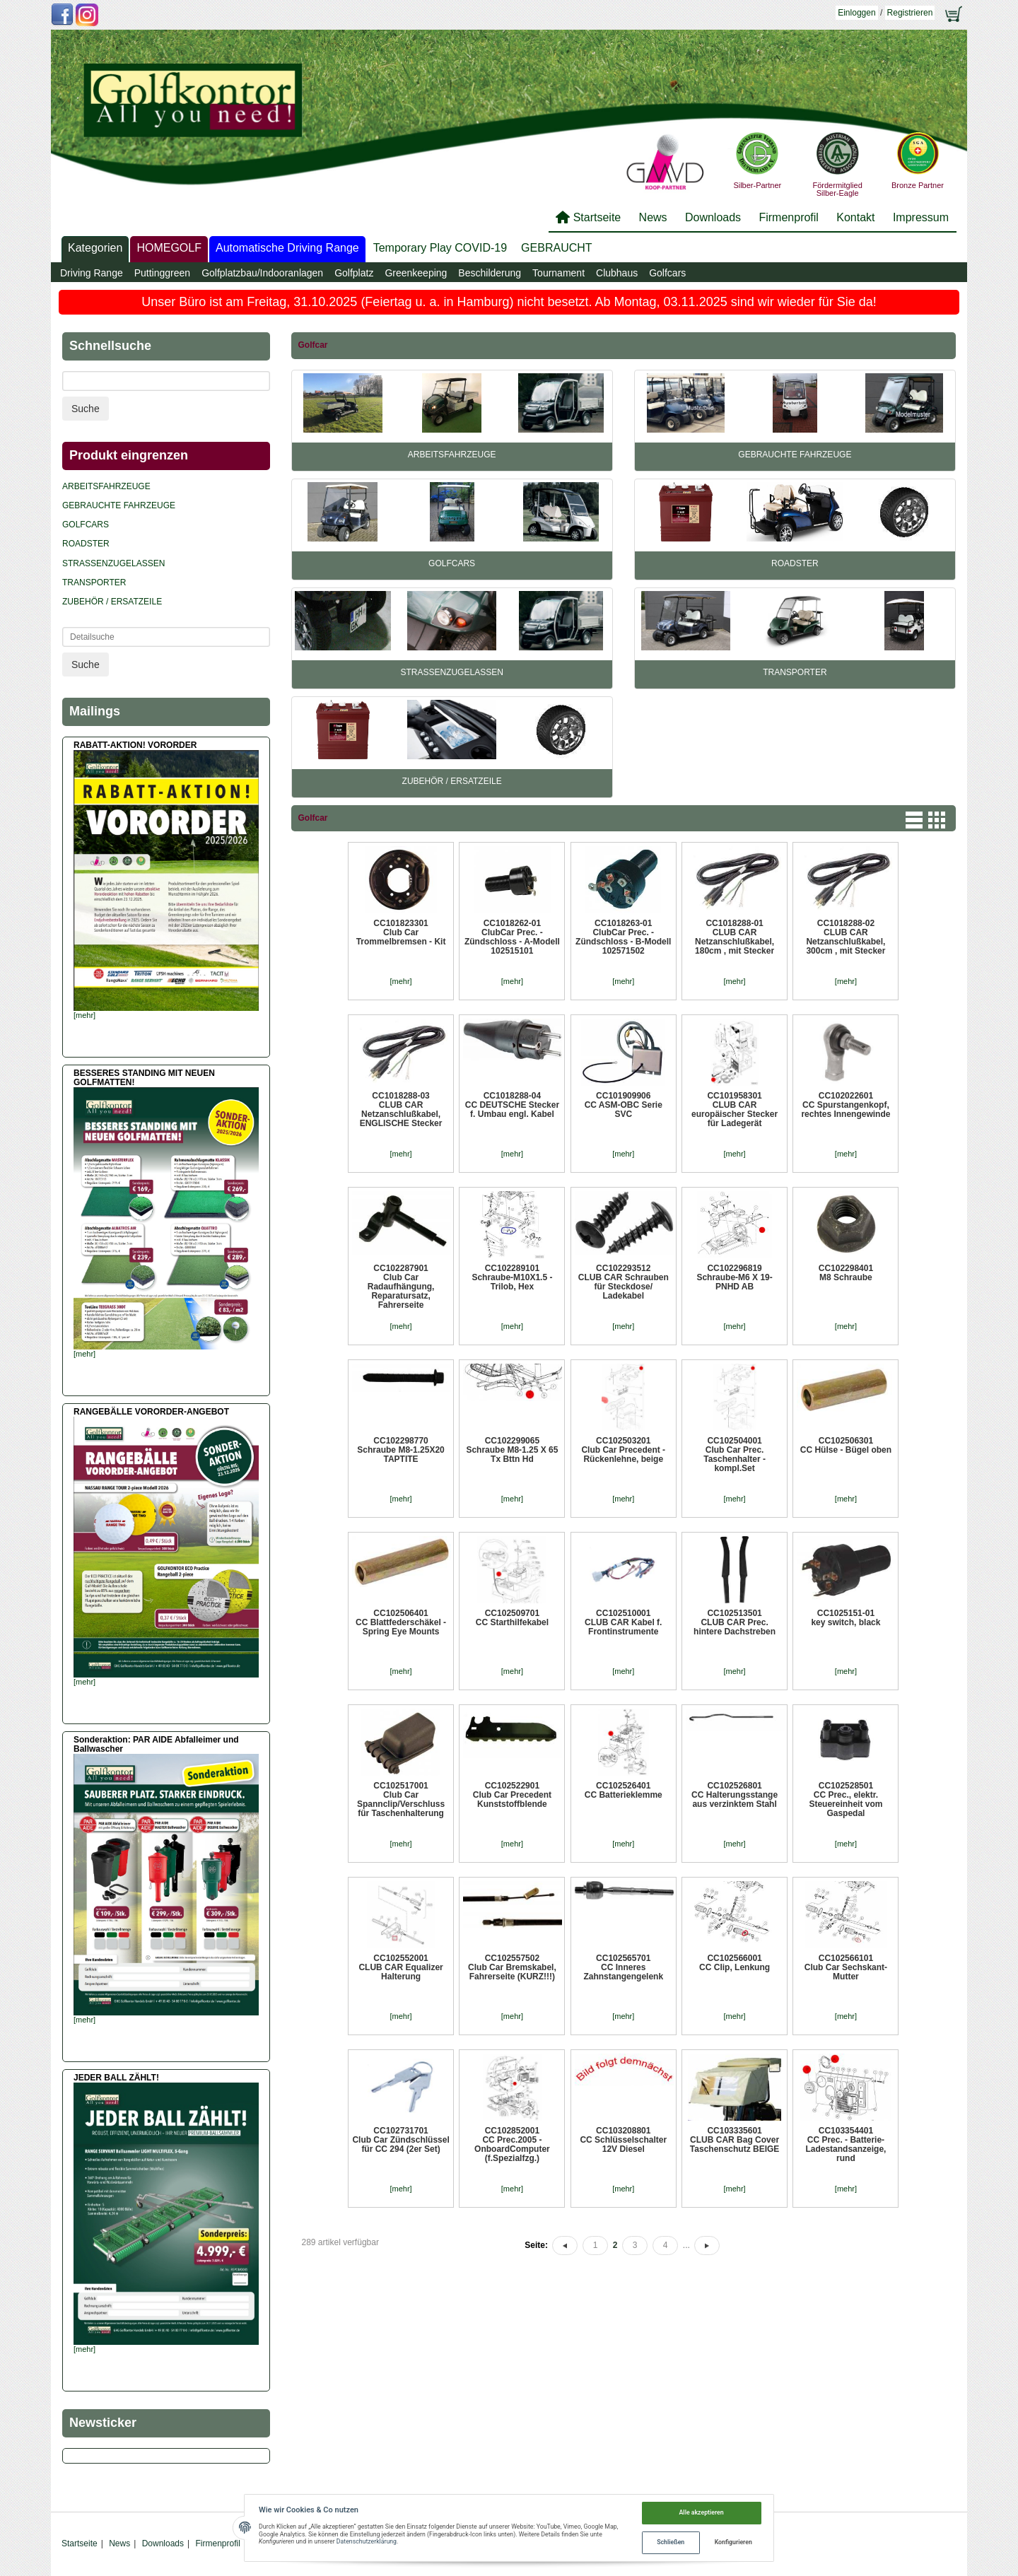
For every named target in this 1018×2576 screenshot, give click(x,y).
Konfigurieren (733, 2542)
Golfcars (667, 273)
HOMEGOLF (168, 248)
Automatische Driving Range (287, 248)
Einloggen (856, 13)
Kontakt (855, 217)
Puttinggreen (162, 273)
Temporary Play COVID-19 (440, 248)
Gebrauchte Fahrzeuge (794, 454)
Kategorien (95, 248)
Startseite (597, 217)
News (653, 217)
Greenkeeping (416, 273)
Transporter (794, 672)
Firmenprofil (788, 217)
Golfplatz (353, 273)
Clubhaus (617, 273)
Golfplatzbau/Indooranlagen (262, 273)
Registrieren (910, 13)
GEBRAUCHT (556, 248)
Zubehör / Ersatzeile (452, 781)
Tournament (558, 273)
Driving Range (91, 273)
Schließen (670, 2542)
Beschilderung (489, 273)
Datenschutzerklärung (367, 2541)
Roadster (795, 563)
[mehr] (400, 981)
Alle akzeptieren (701, 2512)
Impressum (921, 217)
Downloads (713, 217)
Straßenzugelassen (451, 672)
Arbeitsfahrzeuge (452, 454)
